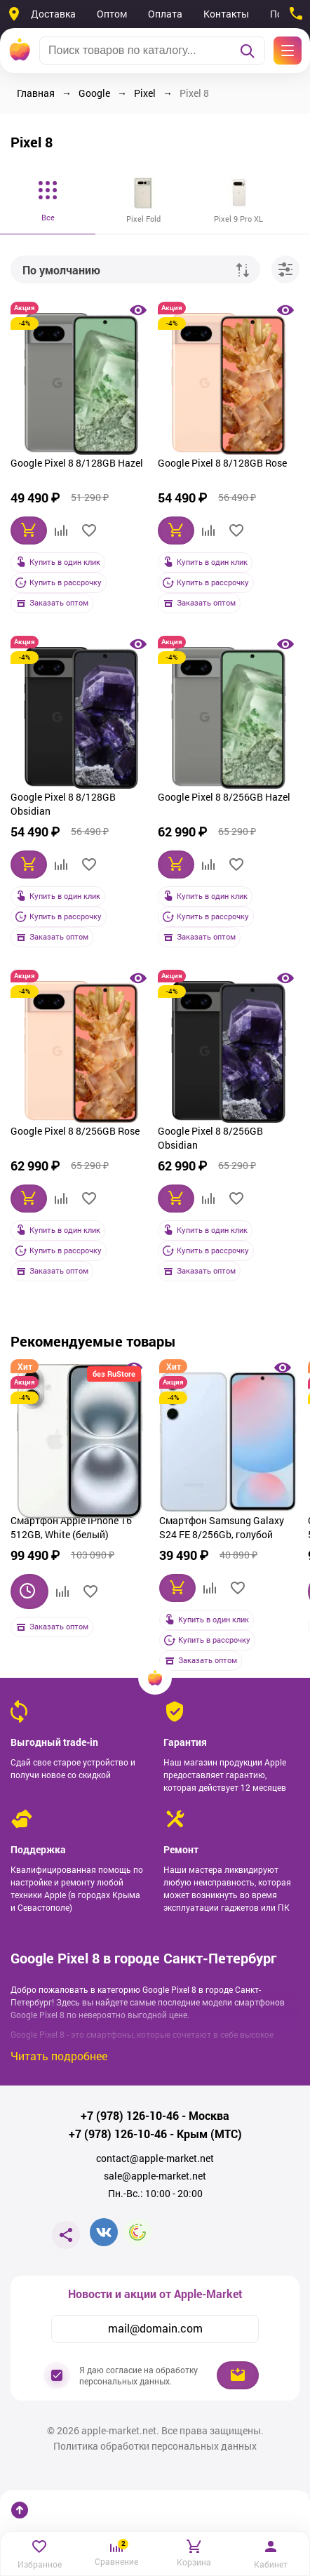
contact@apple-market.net (155, 2158)
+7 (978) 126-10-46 (130, 2115)
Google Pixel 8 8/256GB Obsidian (210, 1138)
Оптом (112, 13)
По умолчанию (61, 269)
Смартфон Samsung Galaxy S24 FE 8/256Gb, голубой (221, 1527)
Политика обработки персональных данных (155, 2446)
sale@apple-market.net (155, 2176)
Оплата (165, 13)
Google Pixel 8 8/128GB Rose (222, 462)
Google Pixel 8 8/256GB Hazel (224, 796)
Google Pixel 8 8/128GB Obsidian (63, 803)
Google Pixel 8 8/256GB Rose (75, 1130)
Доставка (53, 13)
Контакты (226, 13)
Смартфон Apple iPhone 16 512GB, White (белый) (71, 1527)
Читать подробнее (59, 2055)
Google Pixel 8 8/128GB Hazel (77, 462)
